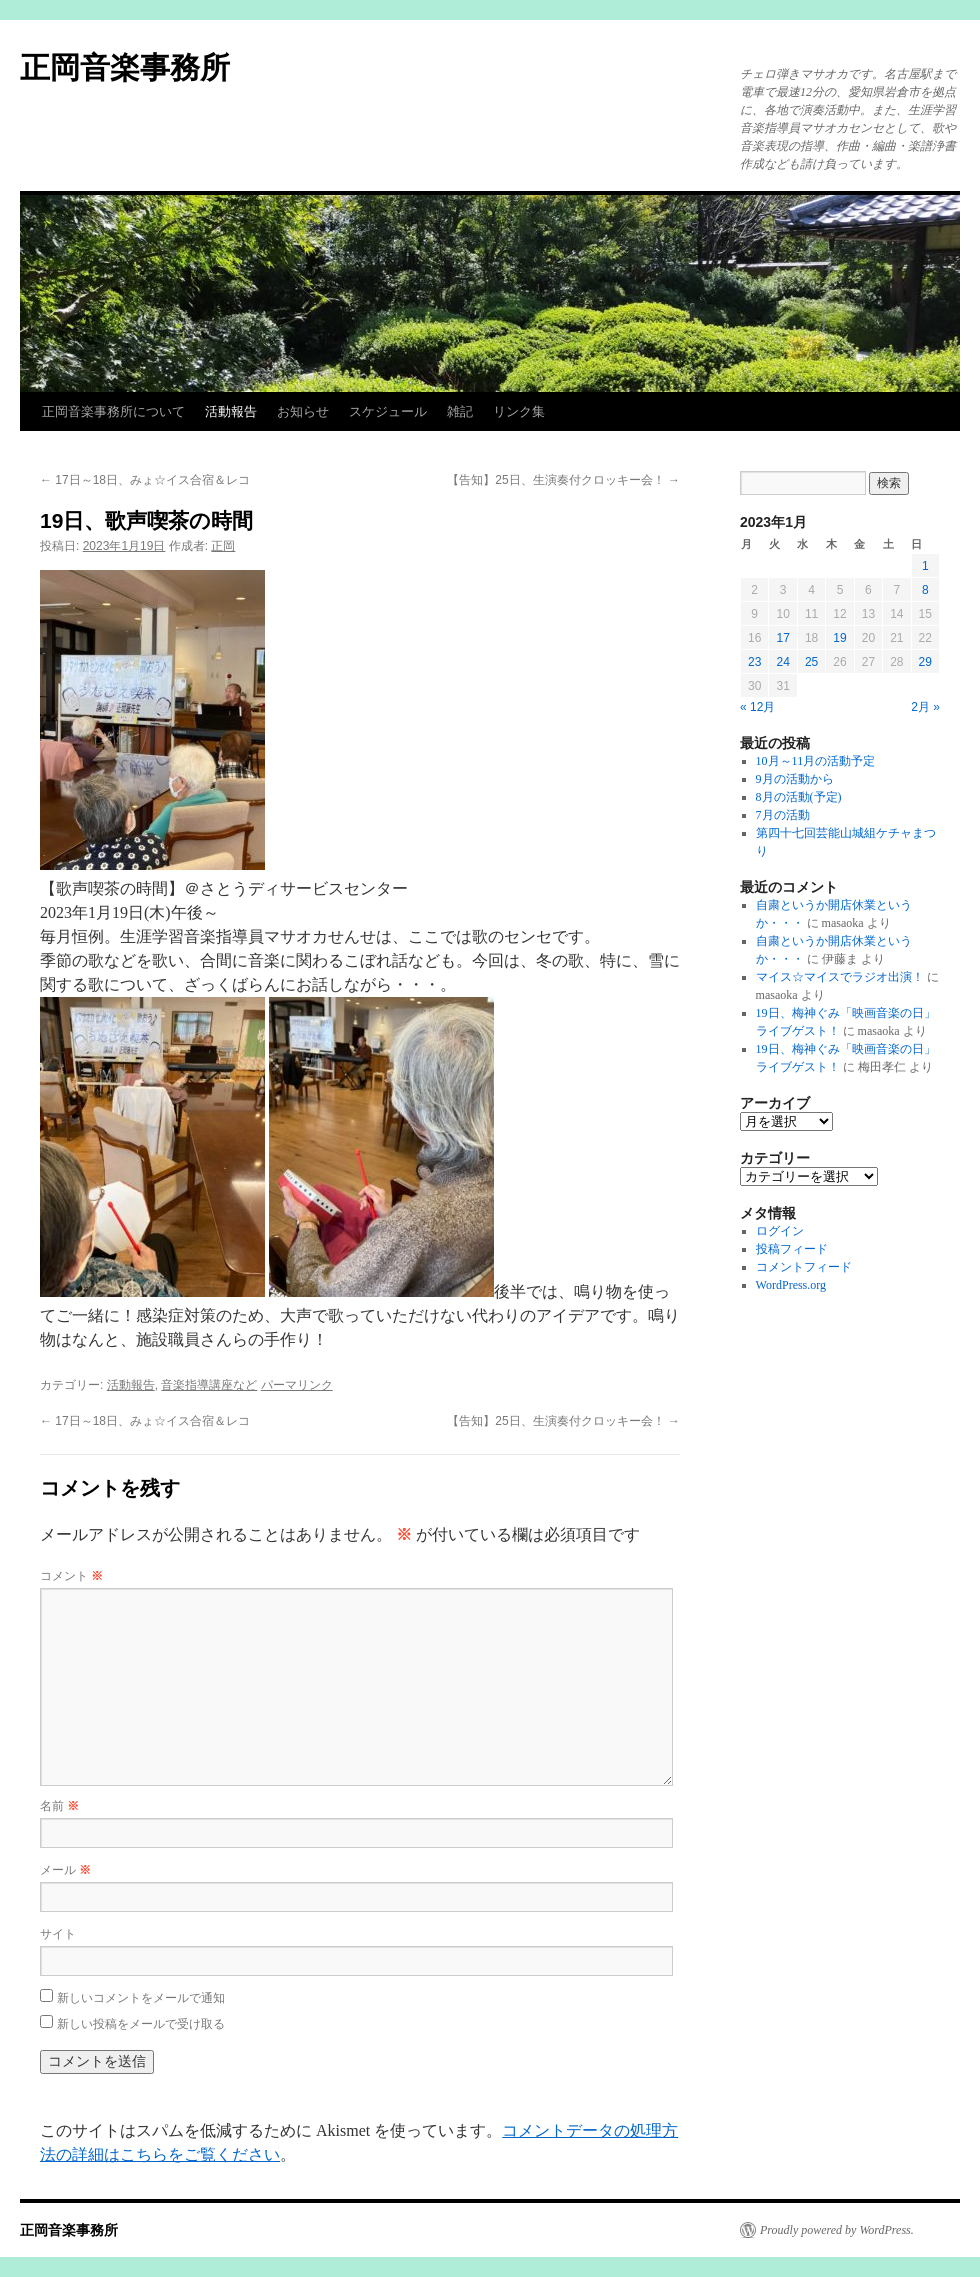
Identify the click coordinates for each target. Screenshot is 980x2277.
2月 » (925, 707)
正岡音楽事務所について (113, 411)
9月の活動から (795, 779)
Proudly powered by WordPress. (837, 2230)
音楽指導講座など (209, 1385)
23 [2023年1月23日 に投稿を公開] (754, 662)
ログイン (780, 1231)
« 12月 (757, 707)
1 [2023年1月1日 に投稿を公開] (925, 566)
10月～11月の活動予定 (816, 761)
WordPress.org (791, 1285)
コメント (71, 1576)
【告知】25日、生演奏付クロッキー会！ (563, 480)
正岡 (223, 546)
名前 (59, 1806)
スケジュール (388, 411)
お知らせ (303, 411)
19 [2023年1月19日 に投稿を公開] (839, 638)
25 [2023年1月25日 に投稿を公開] (811, 662)
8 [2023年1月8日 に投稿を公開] (925, 590)
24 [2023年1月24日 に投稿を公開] (782, 662)
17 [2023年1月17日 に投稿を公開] (782, 638)
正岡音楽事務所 (125, 67)
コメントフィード (804, 1267)
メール (65, 1870)
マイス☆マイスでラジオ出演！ (840, 977)
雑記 (460, 411)
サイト (58, 1934)
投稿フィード (792, 1249)
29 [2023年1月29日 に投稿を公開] (925, 662)
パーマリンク (297, 1385)
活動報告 (231, 411)
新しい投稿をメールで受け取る (141, 2024)
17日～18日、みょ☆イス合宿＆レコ (145, 480)
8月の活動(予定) (799, 797)
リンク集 (519, 411)
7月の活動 (783, 815)
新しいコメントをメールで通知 (141, 1998)
